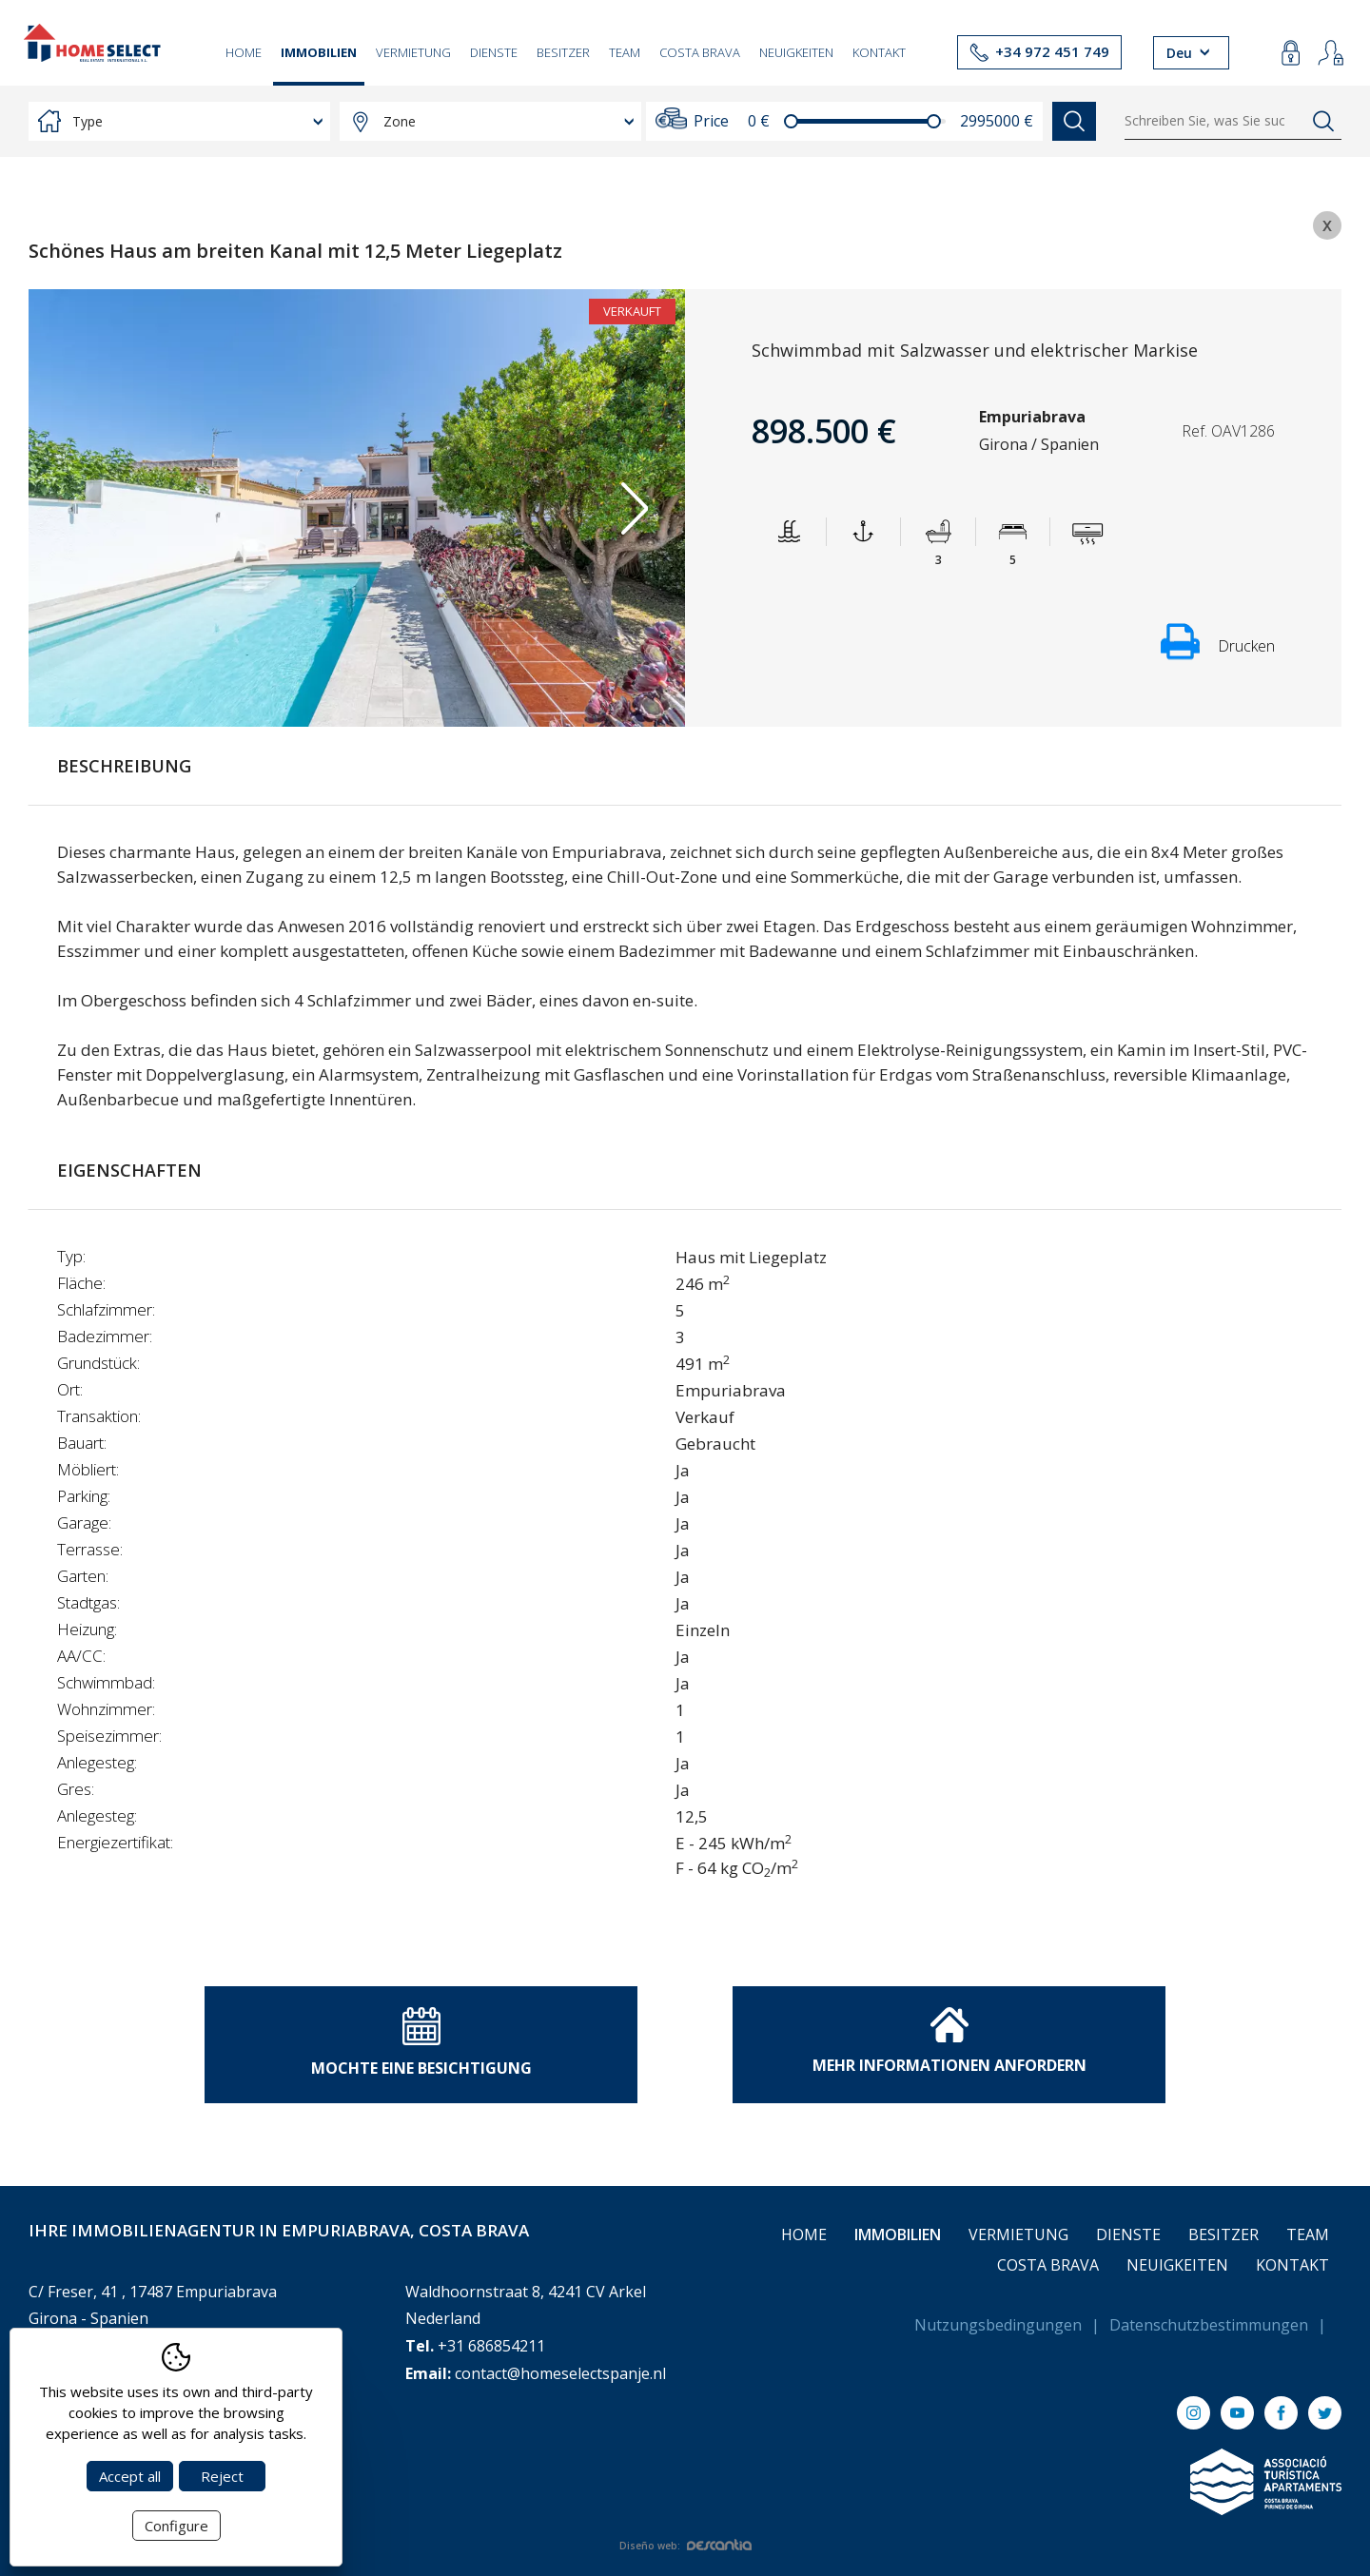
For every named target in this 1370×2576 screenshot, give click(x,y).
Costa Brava (699, 52)
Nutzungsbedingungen (998, 2324)
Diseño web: (685, 2545)
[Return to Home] (92, 43)
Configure (176, 2525)
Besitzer (563, 52)
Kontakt (879, 52)
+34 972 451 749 (1052, 51)
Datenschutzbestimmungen (1208, 2324)
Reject (222, 2476)
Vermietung (413, 52)
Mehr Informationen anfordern (949, 2041)
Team (624, 52)
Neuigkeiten (796, 52)
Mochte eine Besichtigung (421, 2042)
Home (243, 52)
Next (634, 508)
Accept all (130, 2476)
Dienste (494, 52)
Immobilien (319, 52)
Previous (79, 508)
